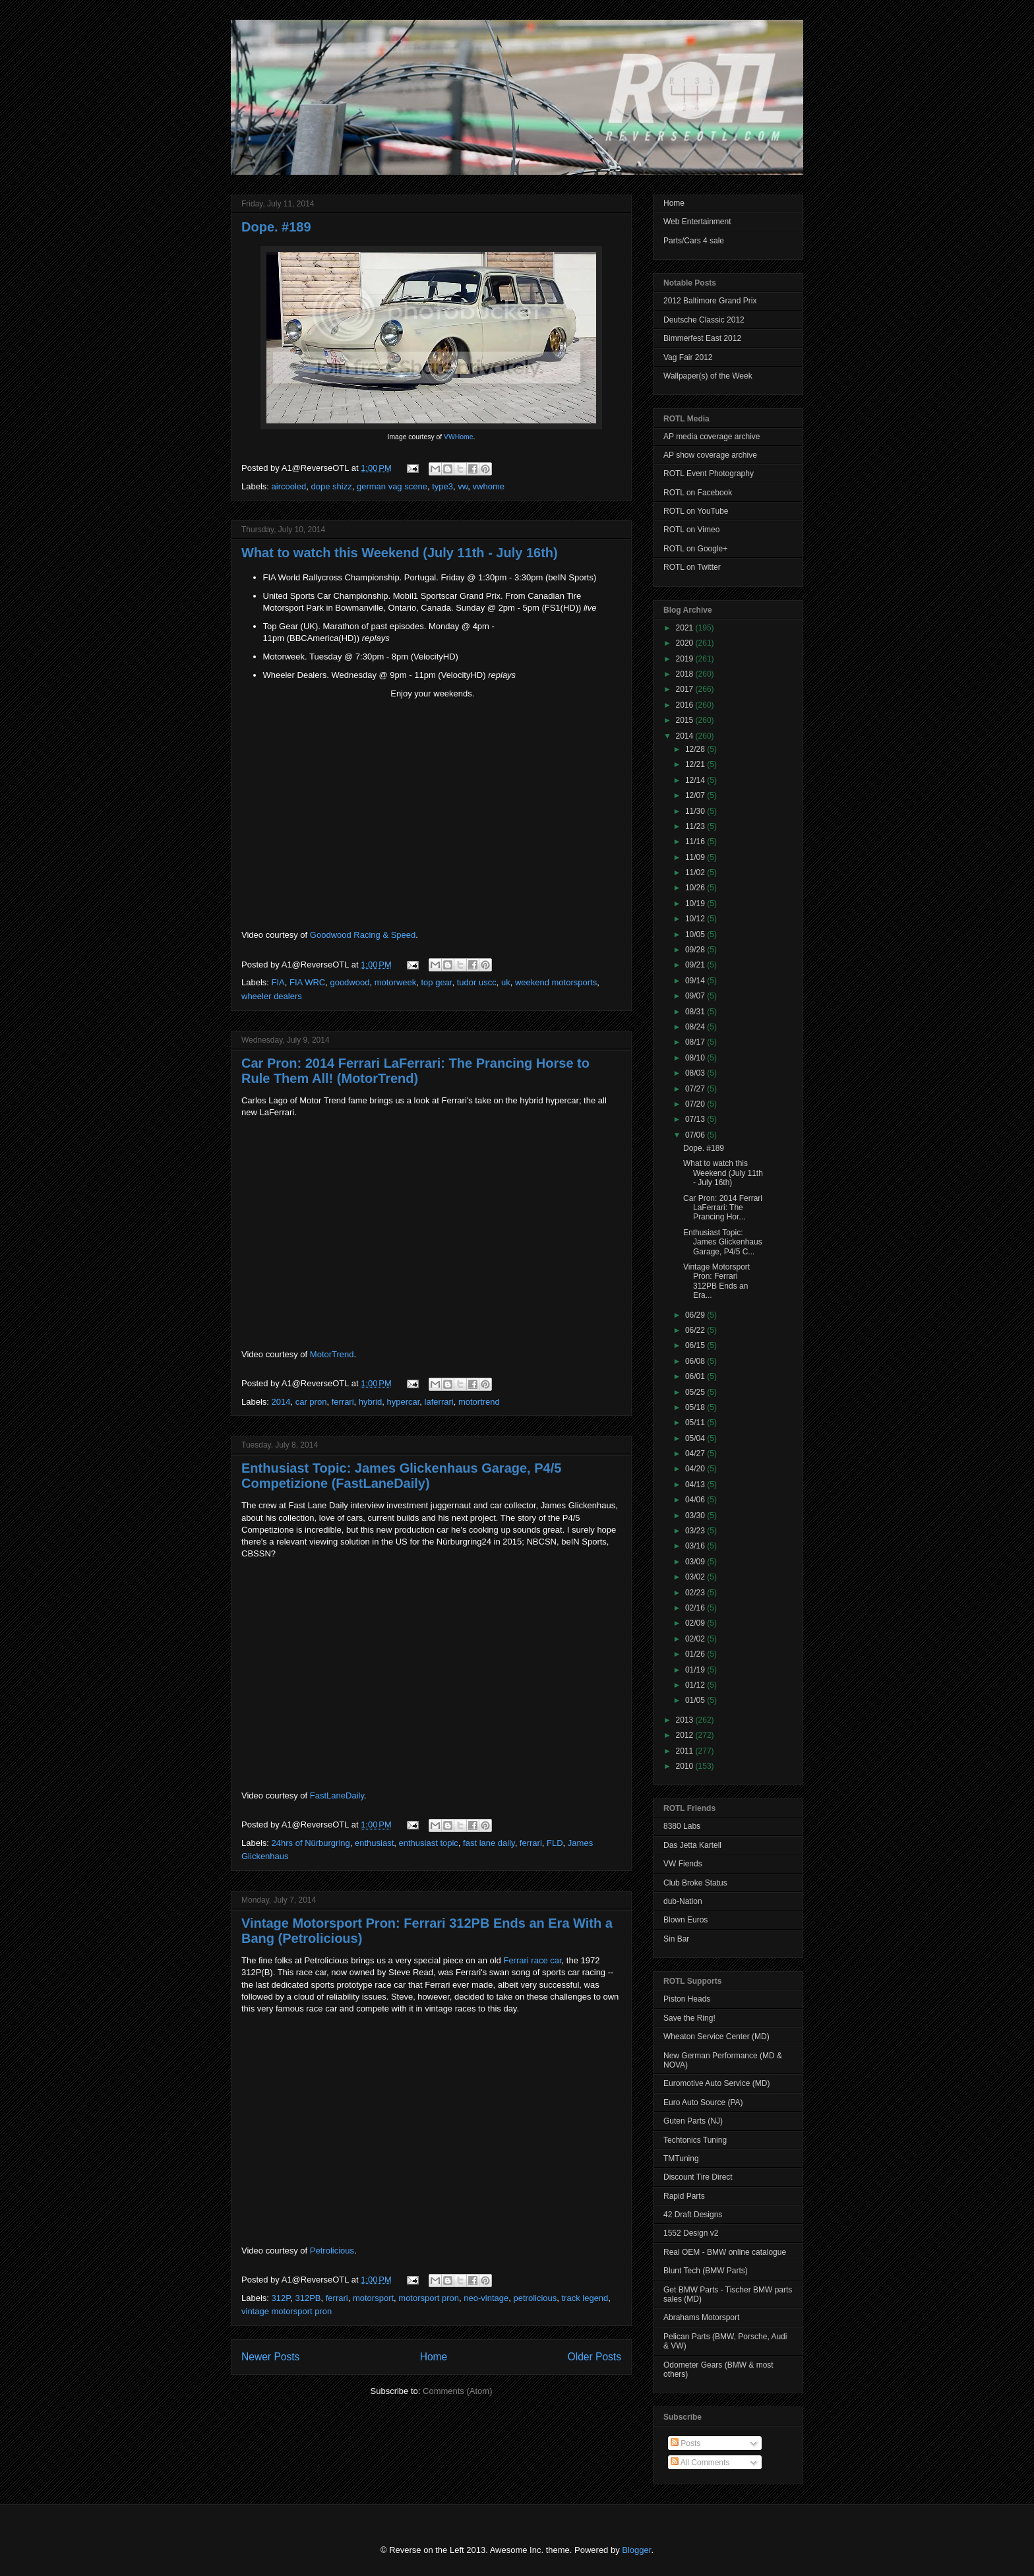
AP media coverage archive (711, 436)
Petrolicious (332, 2250)
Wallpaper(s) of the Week (707, 376)
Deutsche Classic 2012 (704, 319)
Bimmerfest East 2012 (702, 338)
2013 (686, 1720)
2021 (686, 627)
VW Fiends (682, 1863)
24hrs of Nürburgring (311, 1843)
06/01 (696, 1376)
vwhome (488, 486)
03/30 (696, 1515)
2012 (686, 1735)
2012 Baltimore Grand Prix (709, 300)
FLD (555, 1843)
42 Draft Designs (692, 2214)
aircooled (289, 486)
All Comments (700, 2462)
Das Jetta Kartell (692, 1845)
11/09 (696, 857)
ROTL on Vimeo (691, 529)
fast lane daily (489, 1843)
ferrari (343, 1402)
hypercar (402, 1402)
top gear (436, 982)
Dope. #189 (276, 227)
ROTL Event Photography (708, 473)
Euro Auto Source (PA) (703, 2102)
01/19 (696, 1669)
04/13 (696, 1484)
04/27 (696, 1453)
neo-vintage (486, 2298)
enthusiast (374, 1843)
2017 (686, 689)
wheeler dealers (271, 996)
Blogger (636, 2550)
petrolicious (535, 2298)
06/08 (696, 1361)
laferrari (439, 1402)
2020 (686, 643)
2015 (686, 720)
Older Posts (594, 2356)
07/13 (696, 1119)
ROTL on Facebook (697, 492)
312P (281, 2298)
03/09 (696, 1561)
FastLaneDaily (337, 1795)
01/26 (696, 1654)
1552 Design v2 (690, 2233)
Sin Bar (676, 1939)
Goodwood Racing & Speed (362, 935)
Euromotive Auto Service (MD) (716, 2083)
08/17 (696, 1042)
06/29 (696, 1315)
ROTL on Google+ (695, 548)
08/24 (696, 1026)
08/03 (696, 1073)
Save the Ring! (689, 2018)
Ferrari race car (532, 1960)
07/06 (696, 1135)
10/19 (696, 903)
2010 (686, 1766)
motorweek (396, 982)
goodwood (349, 982)
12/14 (696, 780)
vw (463, 486)
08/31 (696, 1011)
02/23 (696, 1592)
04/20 (696, 1468)
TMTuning (681, 2158)
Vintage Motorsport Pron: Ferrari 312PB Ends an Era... (716, 1281)
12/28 (696, 749)
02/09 (696, 1623)
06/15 (696, 1345)
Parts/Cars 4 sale (693, 240)
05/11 (696, 1422)
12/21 (696, 764)
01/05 (696, 1700)
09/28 (696, 949)
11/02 (696, 872)
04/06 (696, 1499)
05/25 (696, 1392)
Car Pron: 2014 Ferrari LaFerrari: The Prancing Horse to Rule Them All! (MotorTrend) (415, 1071)
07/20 (696, 1104)
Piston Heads (686, 1999)
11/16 (696, 841)
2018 (686, 674)
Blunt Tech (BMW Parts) (705, 2270)
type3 (442, 486)
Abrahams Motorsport (701, 2317)
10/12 (696, 918)
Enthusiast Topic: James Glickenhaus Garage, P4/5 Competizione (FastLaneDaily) (401, 1475)
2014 (281, 1402)
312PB (307, 2298)
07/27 (696, 1088)
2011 (686, 1751)
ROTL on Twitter (692, 567)
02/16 (696, 1607)
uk (505, 982)
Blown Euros (685, 1919)
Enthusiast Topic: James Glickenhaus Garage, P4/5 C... (722, 1242)
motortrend (479, 1402)
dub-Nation (682, 1901)
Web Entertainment (697, 221)
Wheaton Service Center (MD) (716, 2036)
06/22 (696, 1330)
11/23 (696, 826)
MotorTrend (332, 1354)
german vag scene (392, 486)
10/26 (696, 887)
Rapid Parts (684, 2196)
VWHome (458, 437)
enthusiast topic (428, 1843)
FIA (278, 982)
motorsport (373, 2298)
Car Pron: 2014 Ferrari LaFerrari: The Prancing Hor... (722, 1208)
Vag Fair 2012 (688, 357)
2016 (686, 705)
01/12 (696, 1685)
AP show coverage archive (710, 455)
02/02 (696, 1638)
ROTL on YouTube (696, 511)
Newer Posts (270, 2356)
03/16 (696, 1545)
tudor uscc (477, 982)
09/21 (696, 964)
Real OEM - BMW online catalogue (724, 2252)
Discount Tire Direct (698, 2177)
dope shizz (331, 486)
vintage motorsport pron (286, 2311)
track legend (585, 2298)
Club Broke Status (695, 1882)
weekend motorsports (556, 982)
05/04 (696, 1438)
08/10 (696, 1057)
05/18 (696, 1407)
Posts (685, 2443)
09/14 (696, 980)
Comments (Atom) (457, 2391)
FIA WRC (307, 982)
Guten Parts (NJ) (693, 2121)
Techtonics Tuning (695, 2140)
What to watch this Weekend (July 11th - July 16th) (399, 552)
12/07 (696, 795)
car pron (311, 1402)
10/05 (696, 934)
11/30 (696, 811)
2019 (686, 658)
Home (434, 2356)
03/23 (696, 1530)
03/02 (696, 1576)
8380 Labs (681, 1826)
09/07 (696, 995)
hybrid (370, 1402)
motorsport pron (428, 2298)
